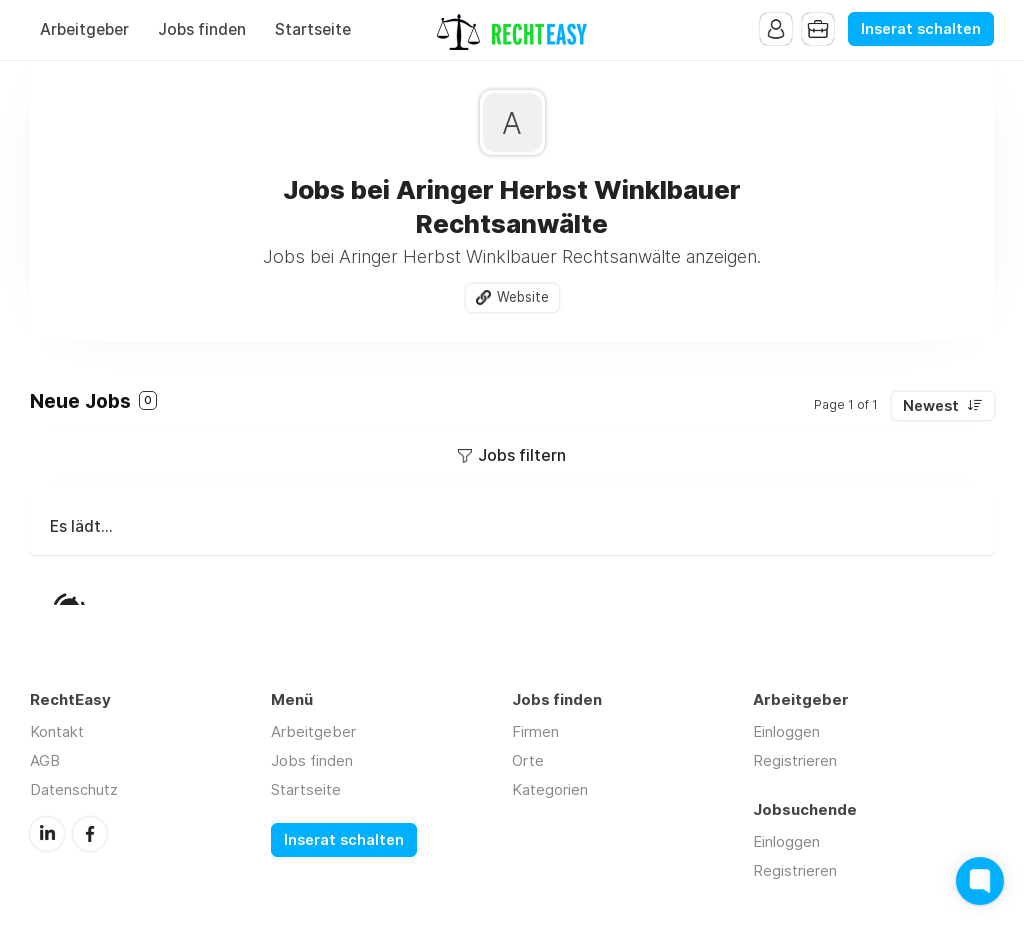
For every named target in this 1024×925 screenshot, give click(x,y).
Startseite (313, 29)
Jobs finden (202, 29)
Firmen (535, 731)
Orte (528, 760)
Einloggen (786, 731)
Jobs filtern (522, 455)
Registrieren (795, 760)
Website (523, 297)
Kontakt (57, 731)
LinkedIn (47, 834)
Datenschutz (74, 789)
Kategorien (550, 789)
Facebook (90, 834)
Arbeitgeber (84, 29)
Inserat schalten (921, 29)
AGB (45, 760)
